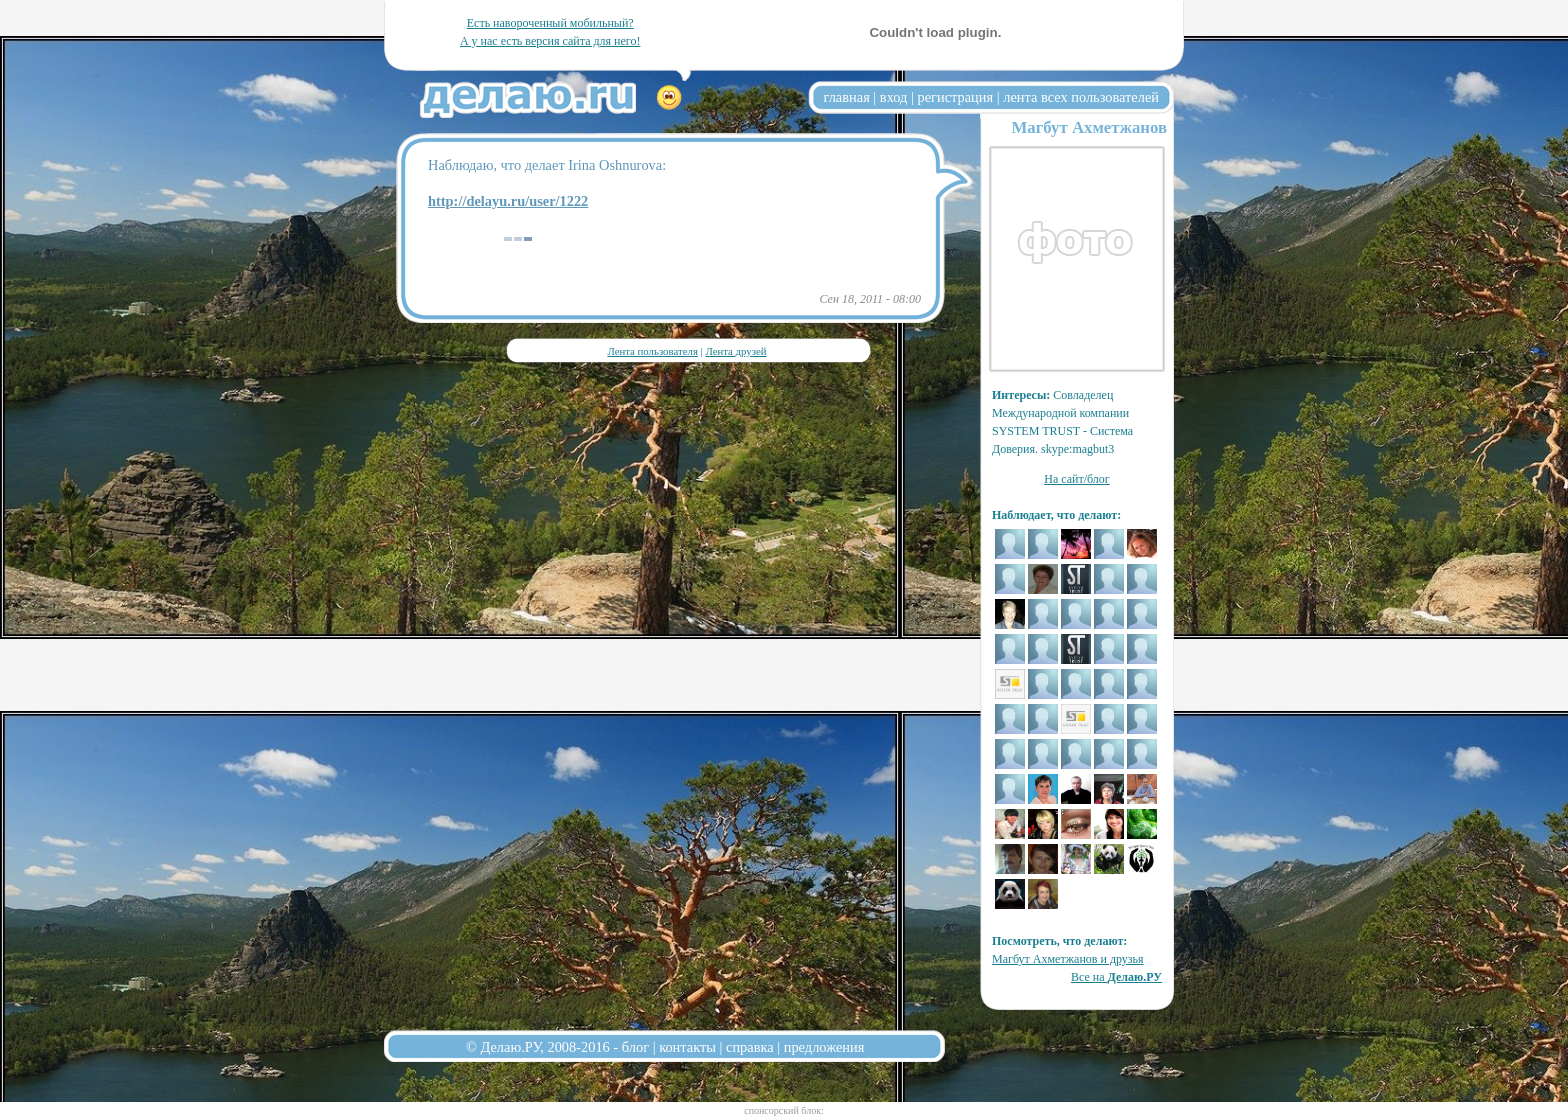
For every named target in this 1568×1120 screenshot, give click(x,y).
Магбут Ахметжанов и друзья (1068, 959)
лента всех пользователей (1081, 97)
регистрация (955, 97)
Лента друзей (735, 351)
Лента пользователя (652, 351)
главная (847, 97)
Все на (1116, 977)
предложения (824, 1047)
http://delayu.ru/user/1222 (508, 201)
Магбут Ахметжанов (1089, 127)
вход (894, 97)
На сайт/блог (1077, 479)
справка (750, 1047)
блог (635, 1047)
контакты (687, 1047)
